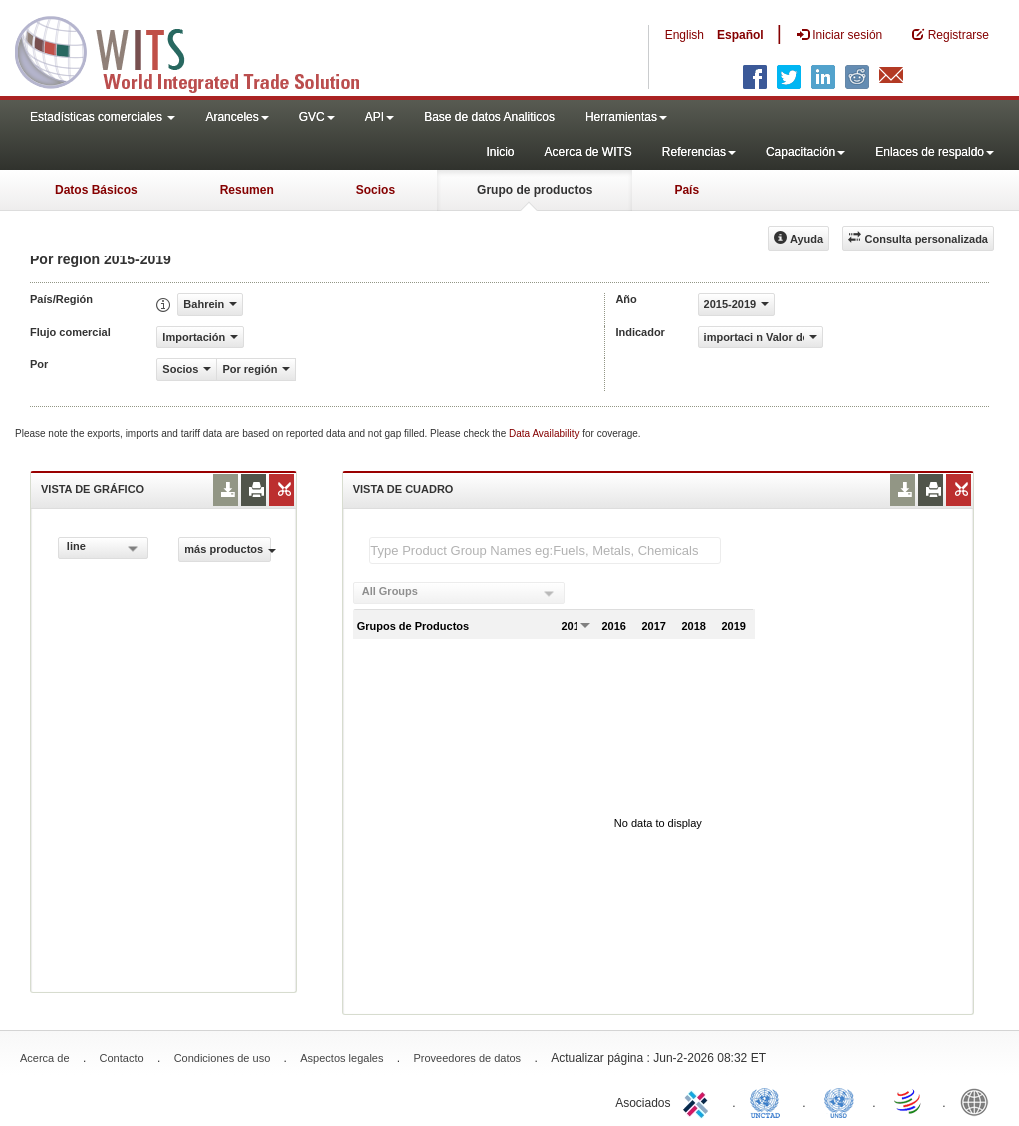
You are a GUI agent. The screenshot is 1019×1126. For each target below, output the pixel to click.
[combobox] (103, 548)
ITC (699, 1101)
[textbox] (545, 550)
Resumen (247, 190)
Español (740, 35)
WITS (200, 50)
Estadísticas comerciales (102, 117)
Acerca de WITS (587, 152)
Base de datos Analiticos (489, 117)
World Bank (979, 1101)
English (684, 35)
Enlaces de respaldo (934, 152)
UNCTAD (769, 1101)
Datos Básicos (96, 190)
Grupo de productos (534, 190)
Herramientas (626, 117)
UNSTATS (839, 1101)
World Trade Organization (909, 1101)
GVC (317, 117)
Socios (375, 190)
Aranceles (236, 117)
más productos (227, 549)
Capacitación (805, 152)
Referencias (699, 152)
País (686, 190)
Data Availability (545, 433)
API (379, 117)
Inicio (500, 152)
